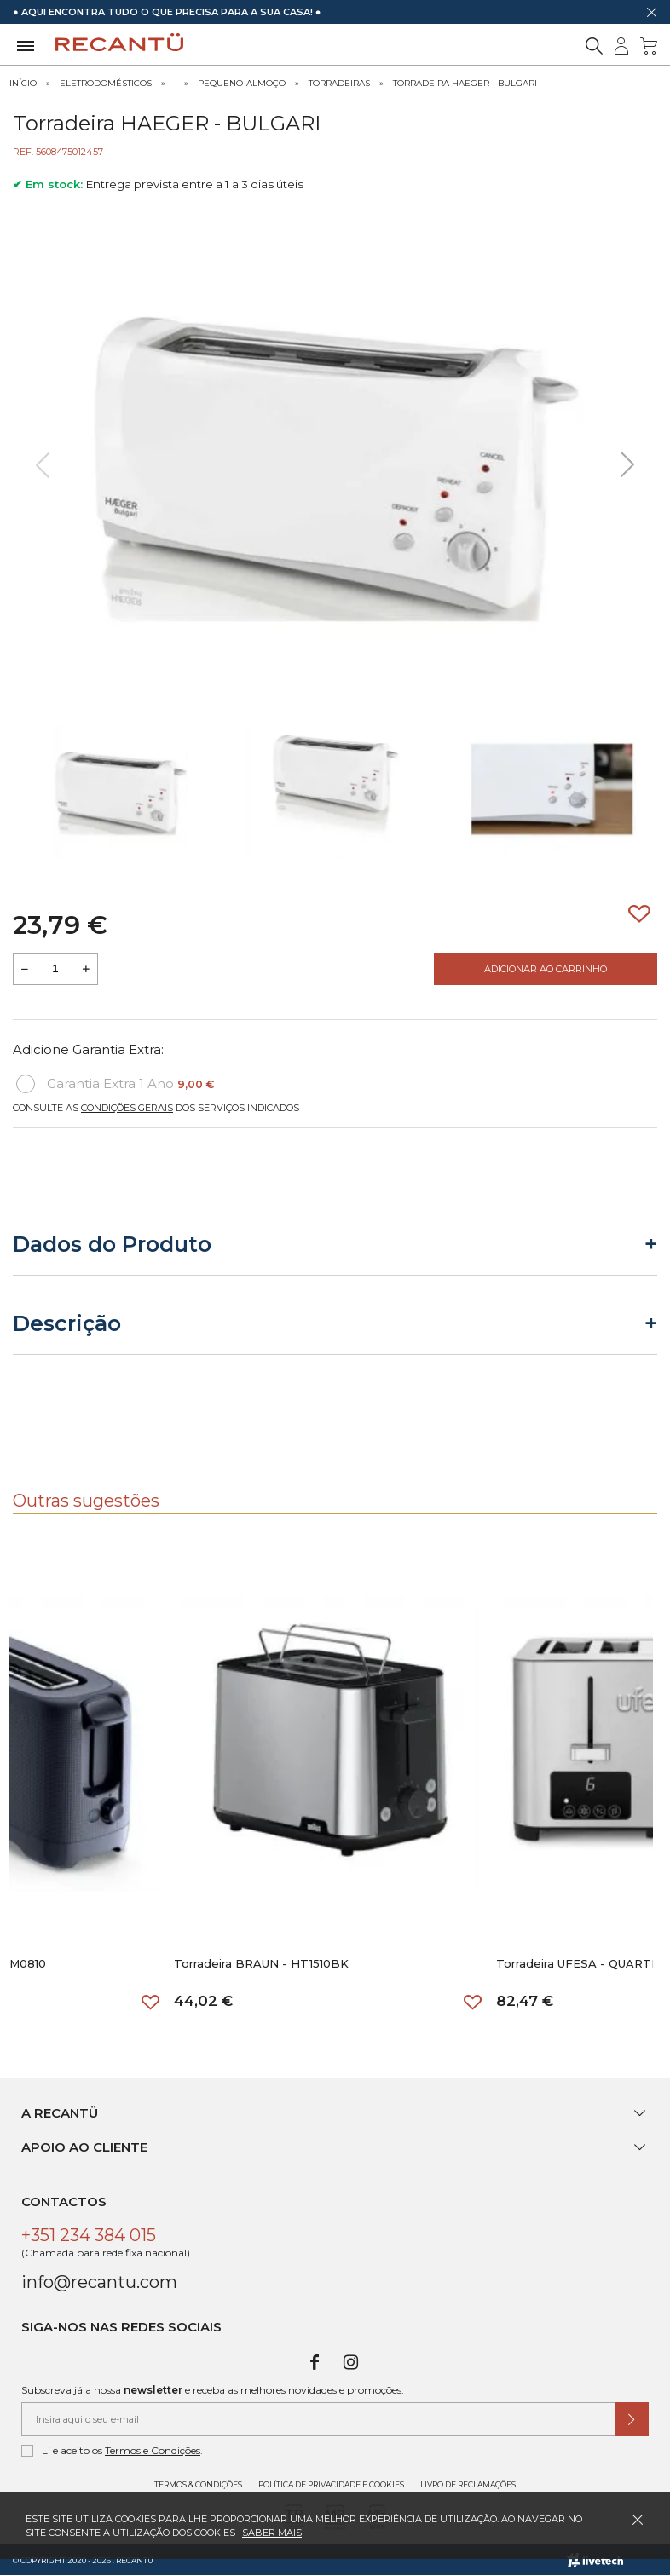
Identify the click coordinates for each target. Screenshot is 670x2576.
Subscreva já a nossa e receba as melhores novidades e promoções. (212, 2389)
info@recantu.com (99, 2282)
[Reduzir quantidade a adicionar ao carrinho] (25, 969)
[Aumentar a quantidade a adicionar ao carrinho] (86, 969)
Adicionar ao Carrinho (545, 969)
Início (23, 83)
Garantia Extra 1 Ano (115, 1084)
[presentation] (43, 465)
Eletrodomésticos (106, 83)
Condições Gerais (127, 1108)
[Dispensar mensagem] (651, 12)
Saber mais (272, 2533)
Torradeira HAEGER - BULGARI (465, 83)
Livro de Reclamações (468, 2484)
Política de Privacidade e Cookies (331, 2484)
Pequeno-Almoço (242, 83)
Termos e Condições (152, 2450)
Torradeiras (339, 83)
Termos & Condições (198, 2484)
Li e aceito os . (112, 2451)
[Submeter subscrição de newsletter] (632, 2419)
